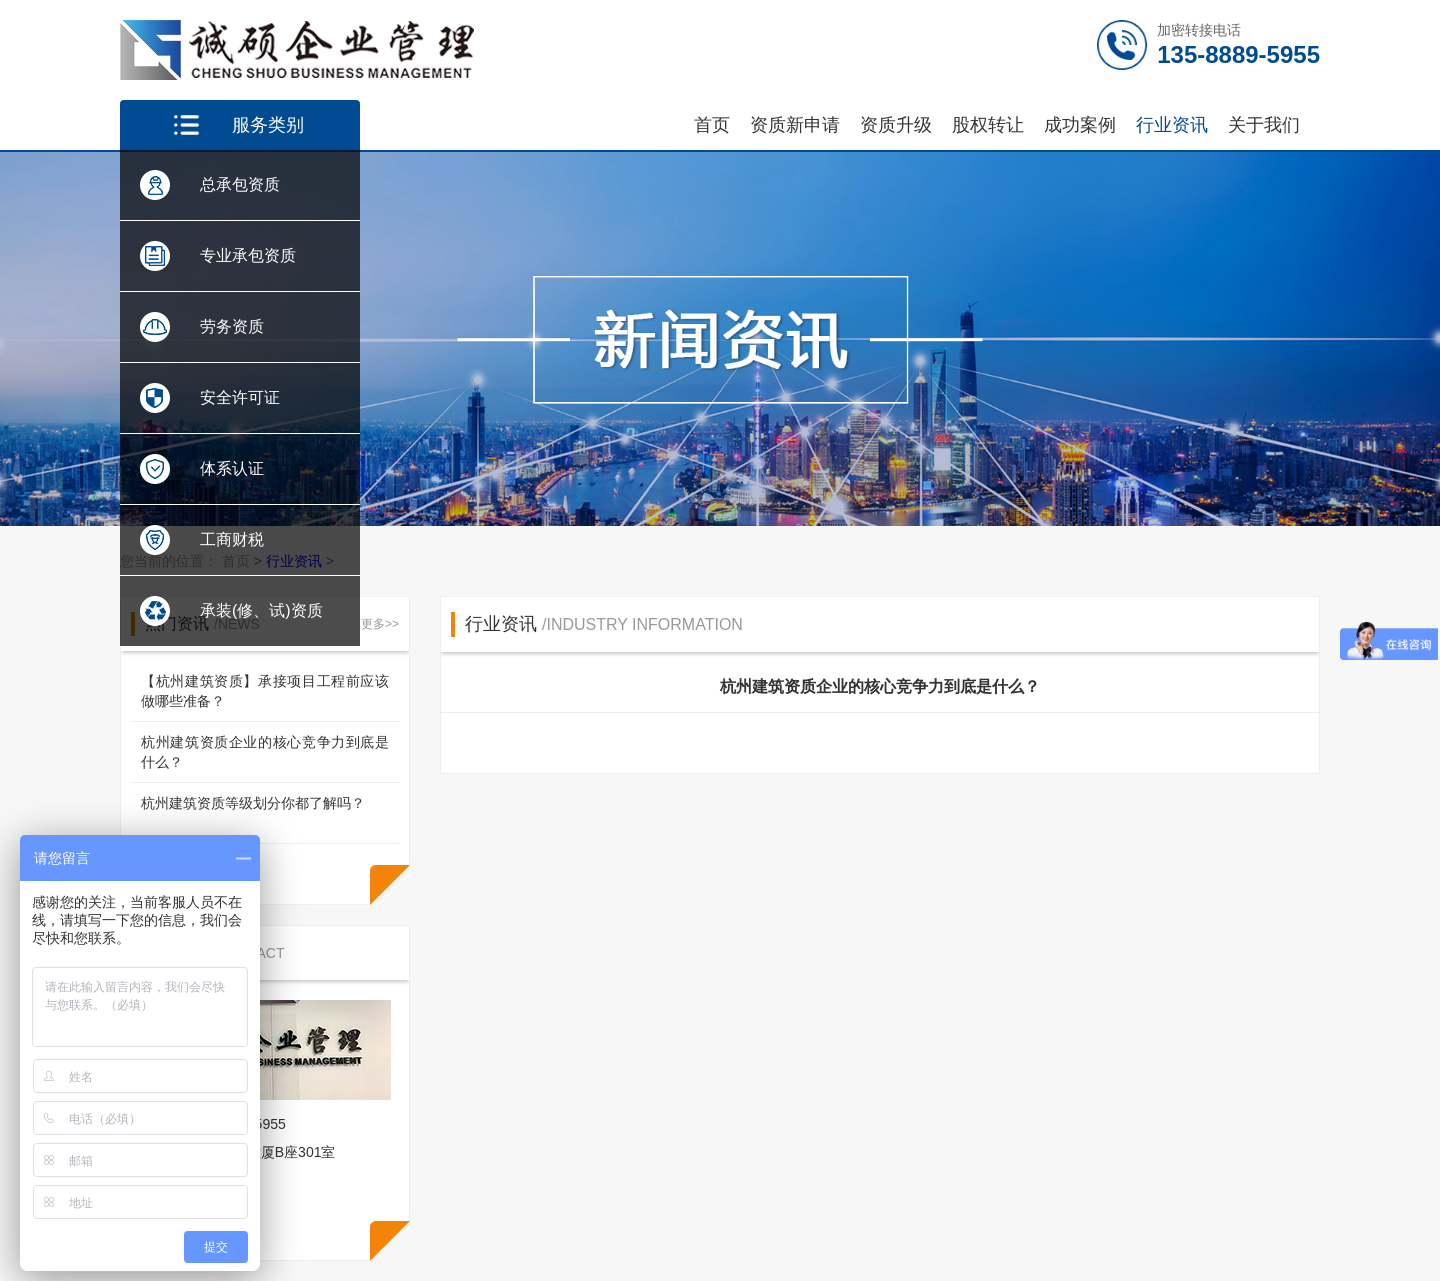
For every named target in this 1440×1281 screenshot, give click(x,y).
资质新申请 (795, 125)
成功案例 (1080, 125)
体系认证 (232, 468)
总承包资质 (240, 184)
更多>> (380, 624)
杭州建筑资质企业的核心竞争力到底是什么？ (265, 752)
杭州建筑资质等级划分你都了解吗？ (253, 803)
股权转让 (988, 125)
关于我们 (1264, 125)
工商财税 (232, 539)
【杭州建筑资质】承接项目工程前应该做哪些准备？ (265, 691)
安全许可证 (240, 397)
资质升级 (896, 125)
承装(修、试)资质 (261, 610)
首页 (712, 125)
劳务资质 (232, 326)
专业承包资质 (248, 255)
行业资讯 (1172, 125)
